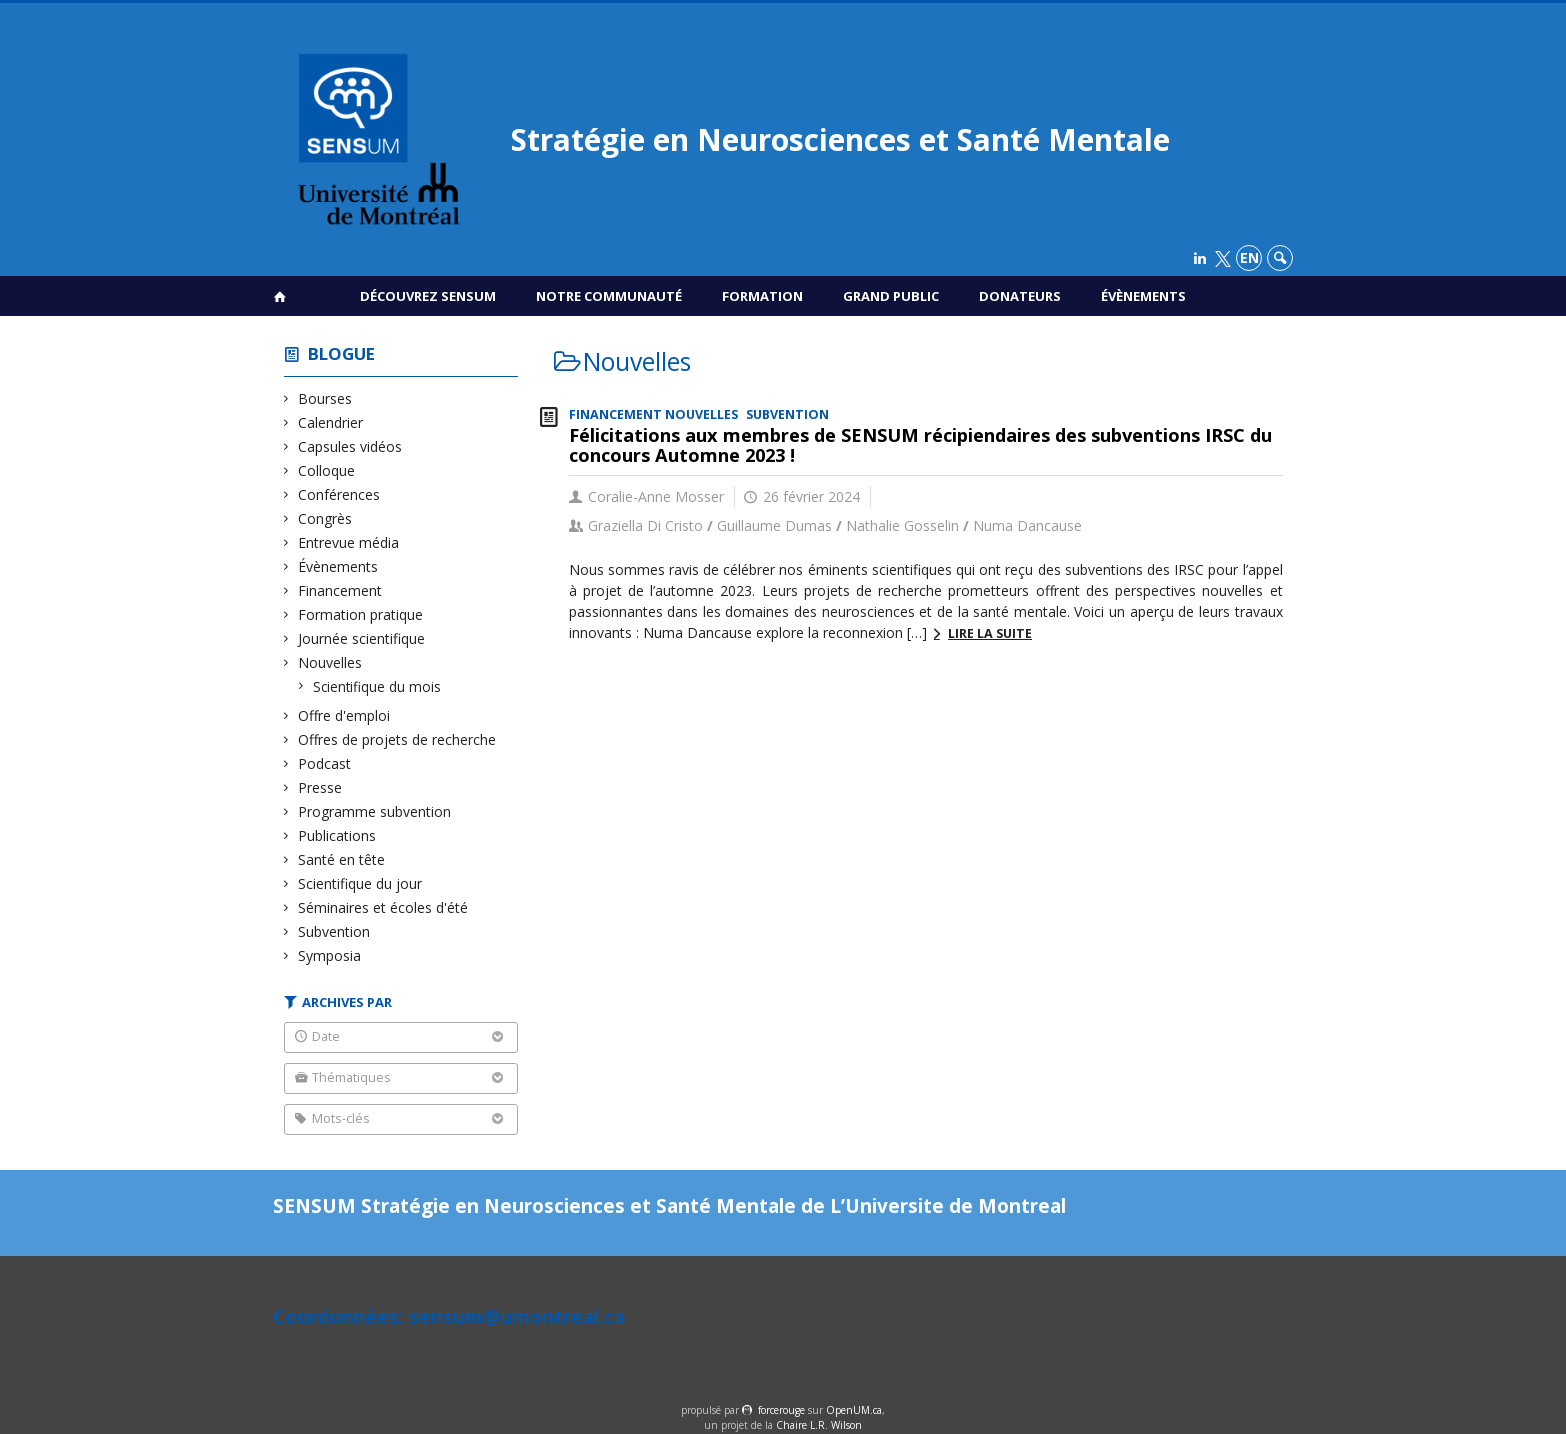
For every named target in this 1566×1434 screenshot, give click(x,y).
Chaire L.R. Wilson (819, 1425)
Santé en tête (342, 859)
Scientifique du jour (360, 883)
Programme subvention (375, 811)
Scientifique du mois (377, 686)
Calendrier (331, 422)
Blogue (341, 353)
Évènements (1143, 296)
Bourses (325, 398)
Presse (320, 787)
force (781, 1410)
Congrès (325, 518)
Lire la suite (990, 633)
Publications (337, 835)
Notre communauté (609, 296)
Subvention (334, 931)
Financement (340, 590)
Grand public (891, 296)
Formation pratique (361, 614)
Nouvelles (330, 662)
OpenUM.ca (854, 1410)
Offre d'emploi (344, 715)
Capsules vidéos (350, 446)
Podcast (325, 763)
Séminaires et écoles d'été (383, 907)
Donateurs (1020, 296)
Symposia (330, 955)
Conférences (339, 494)
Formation (762, 296)
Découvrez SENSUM (428, 296)
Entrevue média (349, 542)
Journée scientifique (362, 638)
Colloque (327, 470)
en (1249, 257)
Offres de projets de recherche (397, 739)
